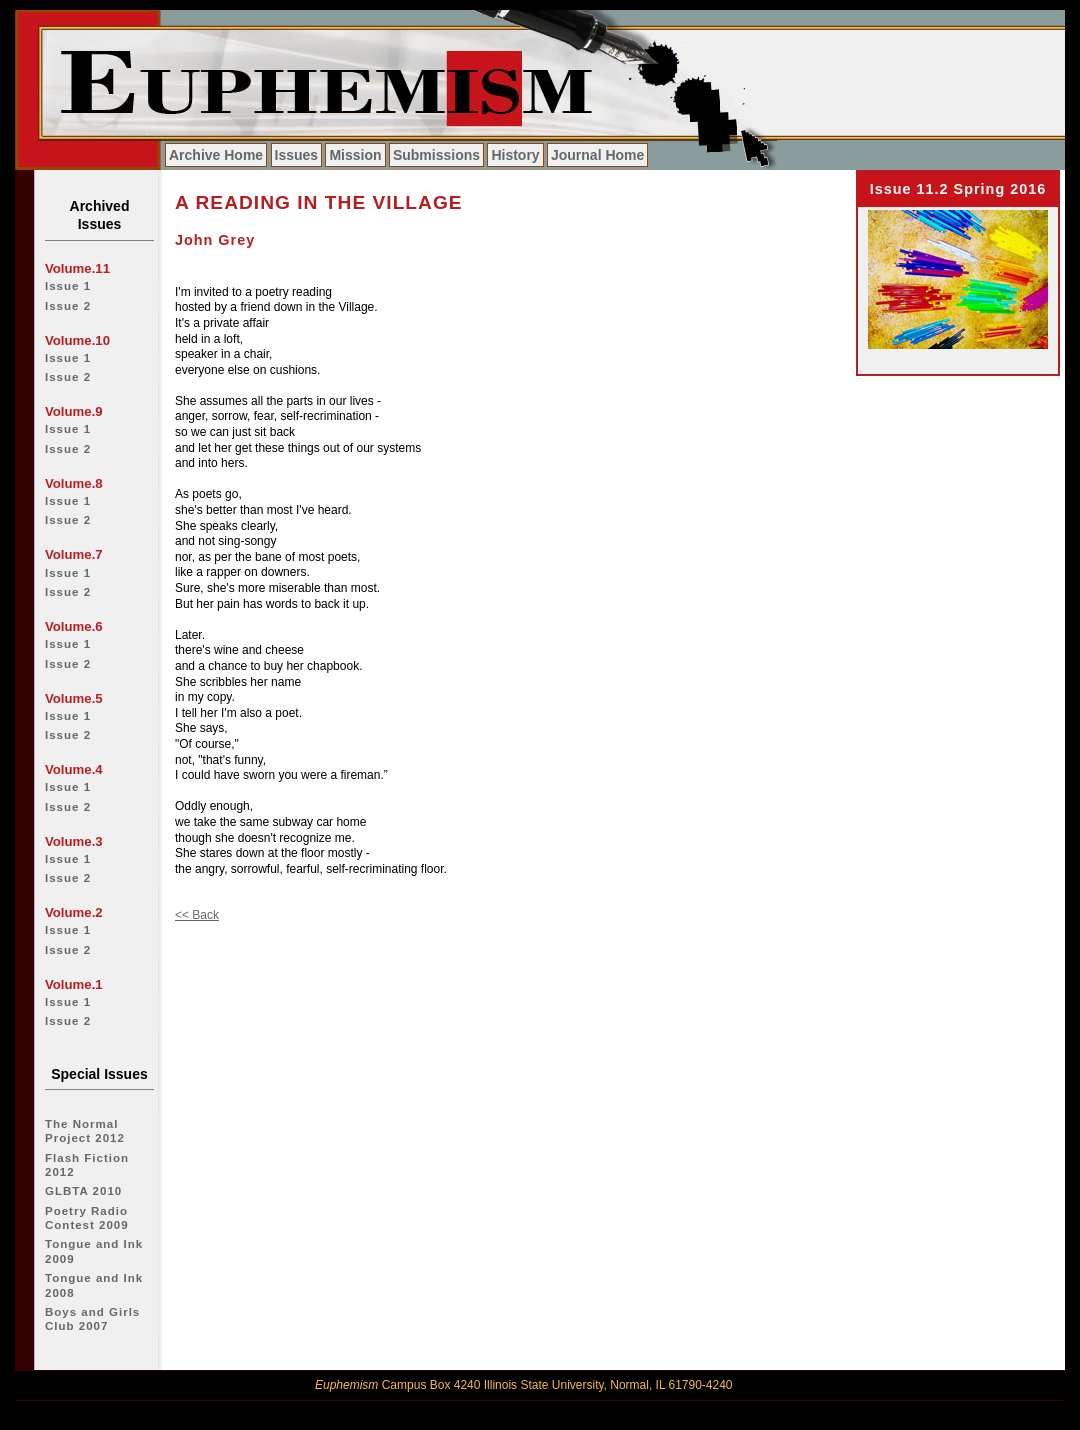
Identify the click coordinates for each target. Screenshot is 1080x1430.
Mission (355, 155)
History (515, 155)
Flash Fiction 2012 (87, 1165)
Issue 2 (68, 306)
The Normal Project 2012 (85, 1131)
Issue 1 (68, 286)
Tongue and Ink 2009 (94, 1251)
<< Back (197, 915)
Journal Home (597, 155)
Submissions (436, 155)
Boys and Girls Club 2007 (92, 1319)
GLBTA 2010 (83, 1191)
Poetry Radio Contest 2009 (87, 1218)
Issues (297, 155)
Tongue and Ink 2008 (94, 1285)
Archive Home (216, 155)
